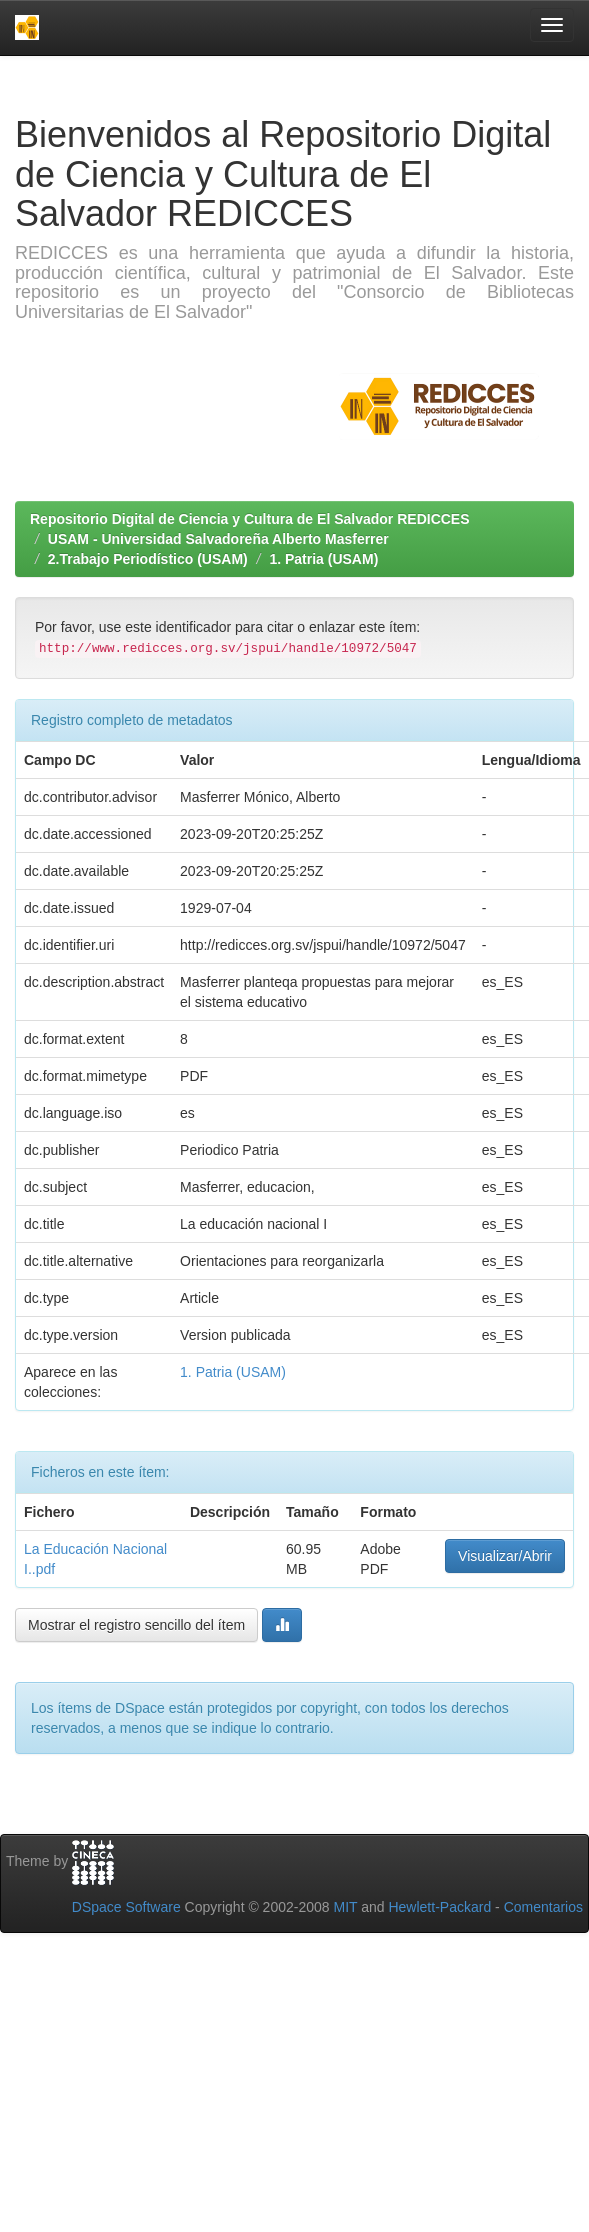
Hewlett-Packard (439, 1907)
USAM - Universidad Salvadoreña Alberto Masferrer (218, 539)
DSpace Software (126, 1907)
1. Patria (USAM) (323, 559)
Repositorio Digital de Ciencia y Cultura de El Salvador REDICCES (250, 519)
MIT (345, 1907)
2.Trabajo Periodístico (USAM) (148, 559)
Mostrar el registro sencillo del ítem (136, 1625)
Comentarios (543, 1907)
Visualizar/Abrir (505, 1556)
